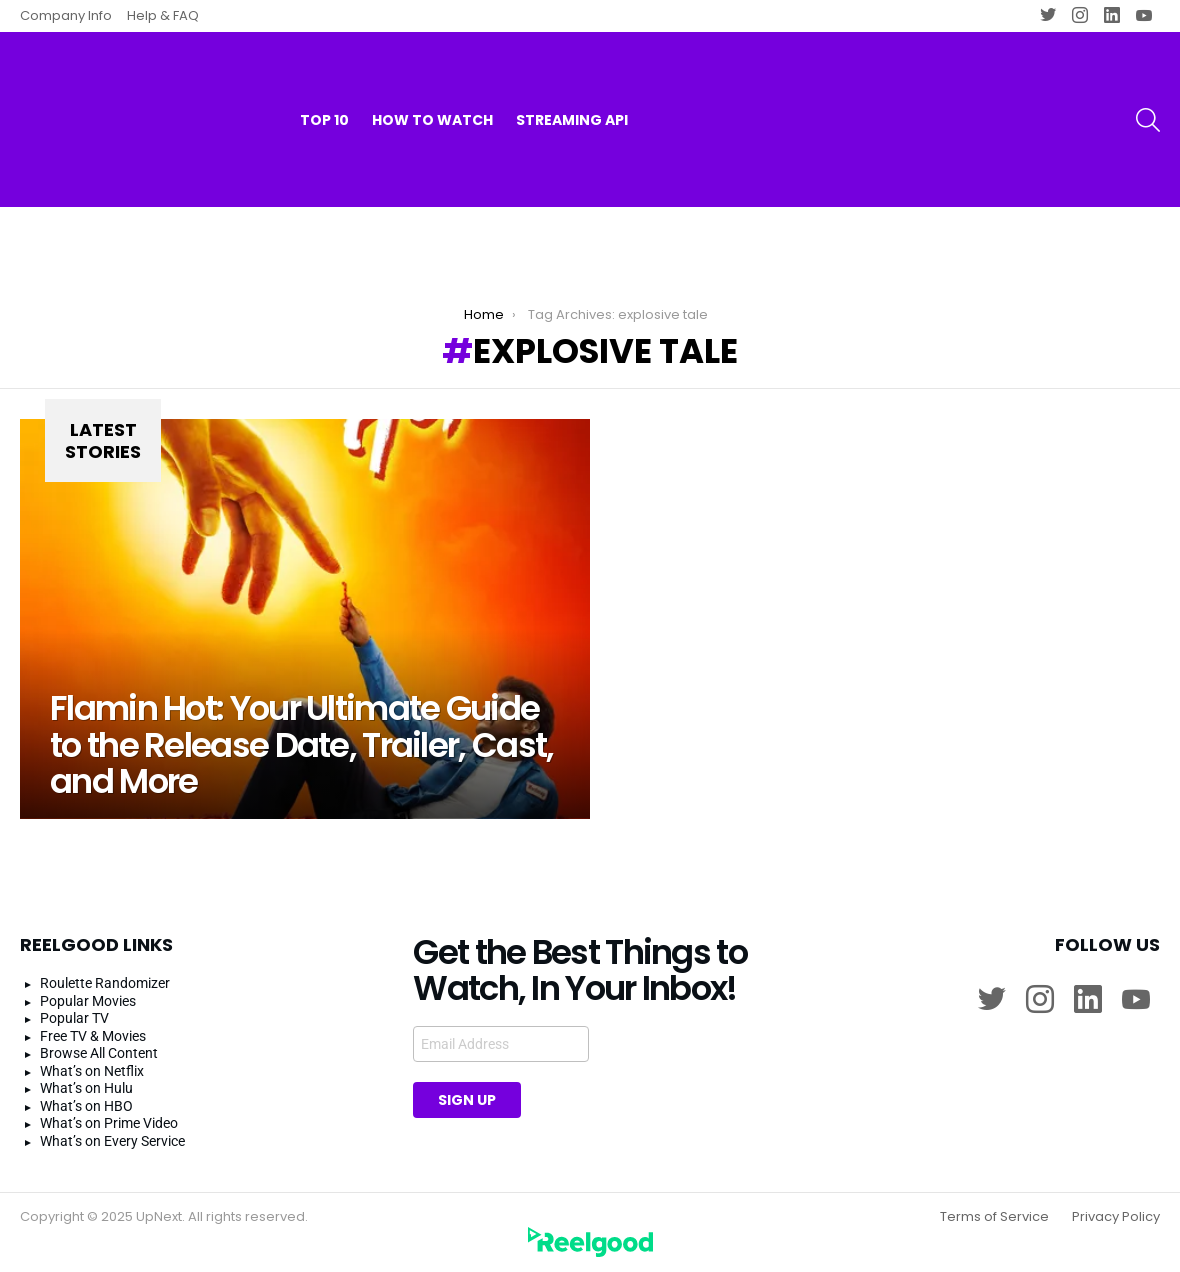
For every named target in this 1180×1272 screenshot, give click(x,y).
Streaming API (572, 80)
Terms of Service (994, 1217)
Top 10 (324, 80)
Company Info (66, 15)
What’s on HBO (86, 1106)
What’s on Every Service (112, 1141)
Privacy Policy (1116, 1217)
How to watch (432, 80)
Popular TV (74, 1018)
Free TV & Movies (93, 1036)
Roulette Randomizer (105, 983)
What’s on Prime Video (109, 1123)
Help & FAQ (163, 15)
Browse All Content (99, 1053)
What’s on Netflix (92, 1071)
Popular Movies (88, 1001)
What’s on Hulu (86, 1088)
